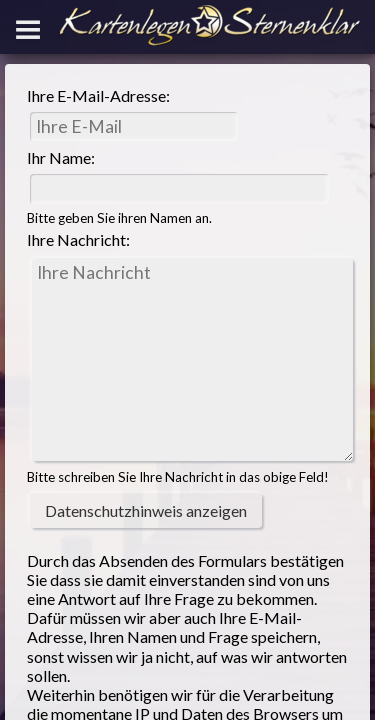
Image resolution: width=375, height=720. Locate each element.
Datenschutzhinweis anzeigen (146, 510)
